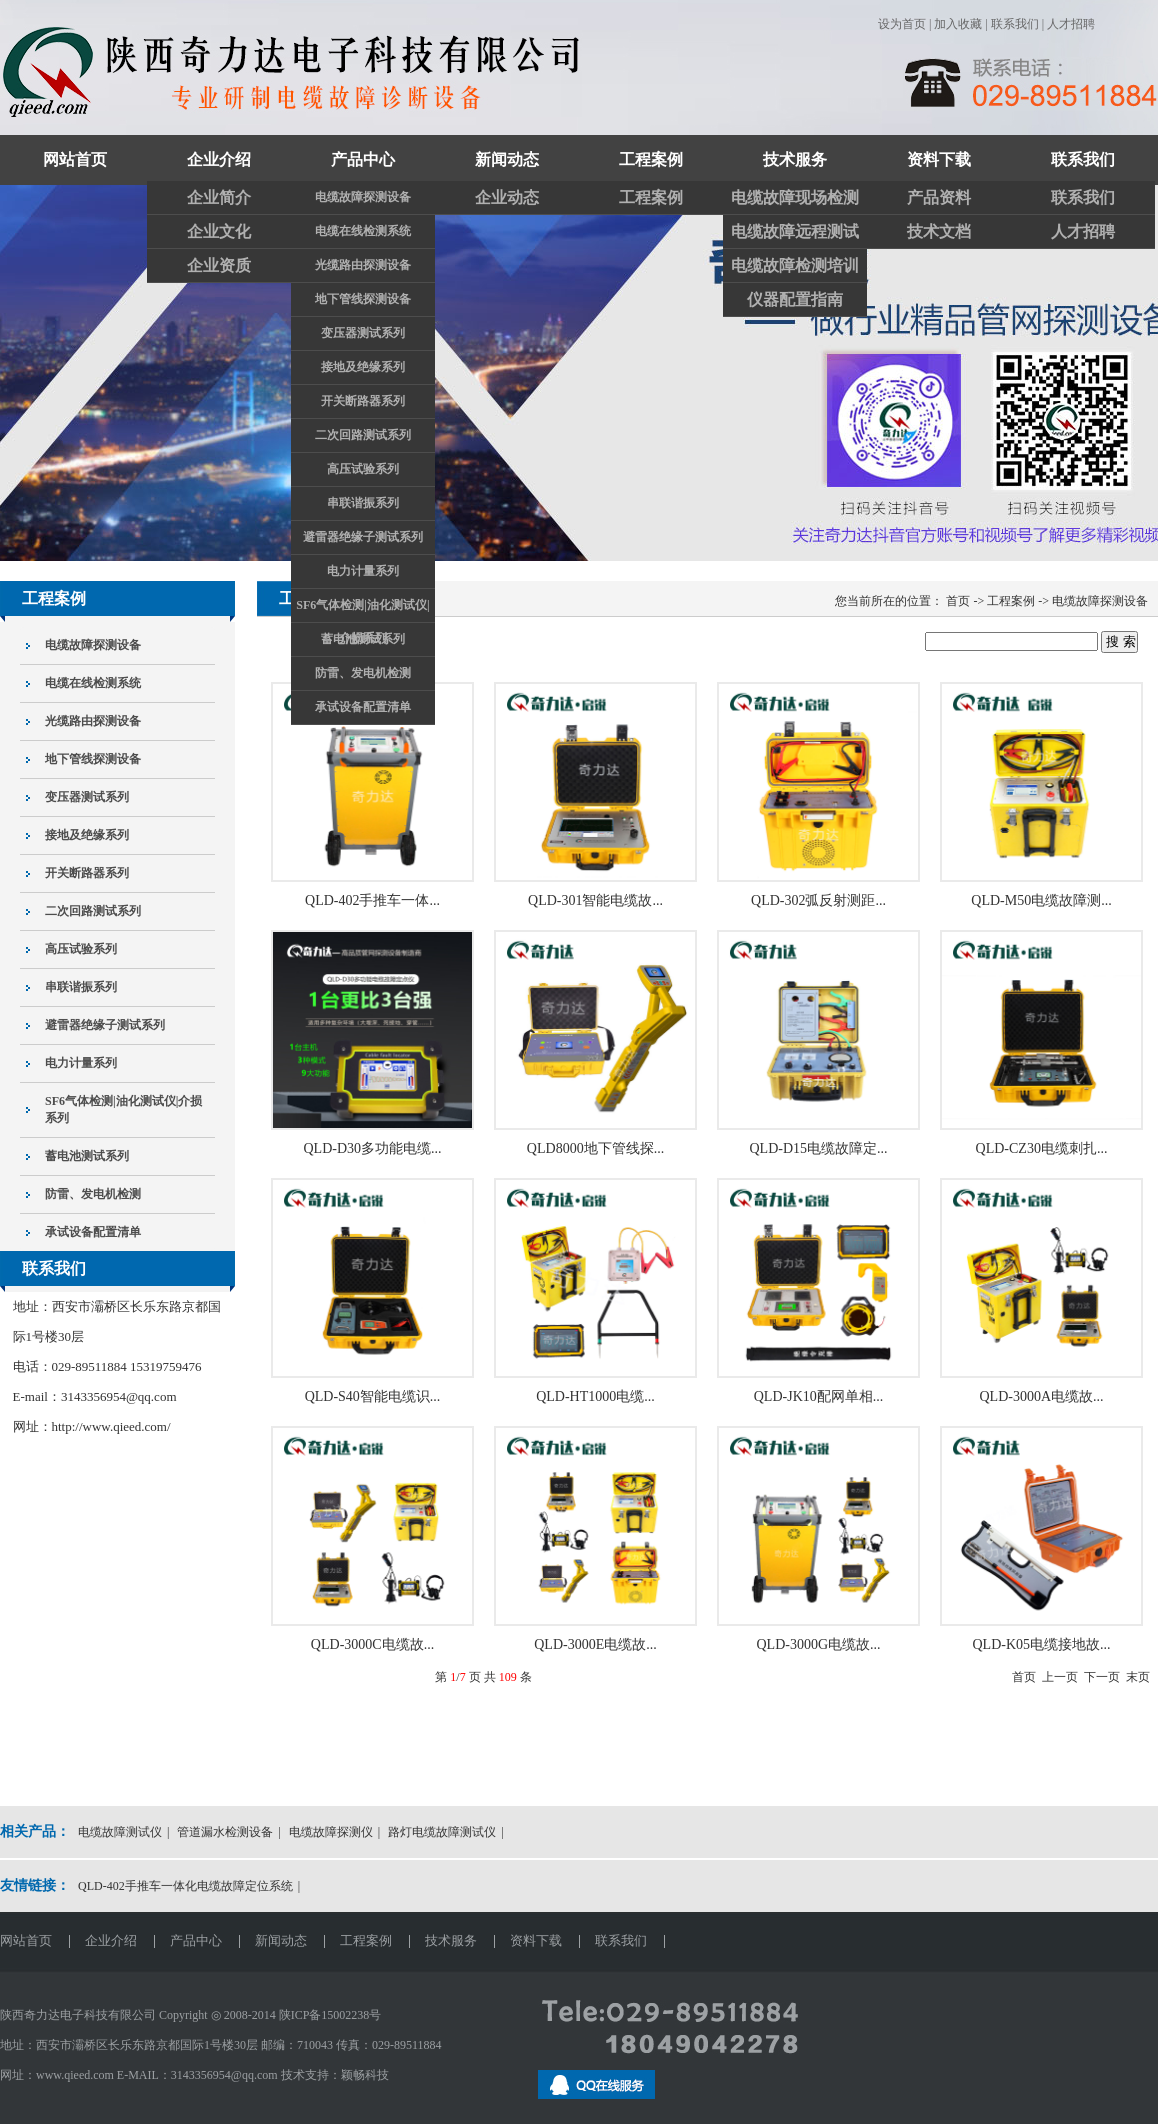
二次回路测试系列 (363, 435)
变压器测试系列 (363, 333)
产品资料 (939, 197)
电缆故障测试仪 (120, 1832)
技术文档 (939, 231)
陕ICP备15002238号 (330, 2015)
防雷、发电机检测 (363, 673)
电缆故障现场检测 (795, 197)
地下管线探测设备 (363, 299)
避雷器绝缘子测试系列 (363, 537)
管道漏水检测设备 (225, 1832)
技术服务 (795, 159)
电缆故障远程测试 (795, 231)
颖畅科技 (365, 2075)
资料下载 (939, 159)
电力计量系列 (363, 571)
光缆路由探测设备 (363, 265)
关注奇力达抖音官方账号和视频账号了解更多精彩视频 (579, 373)
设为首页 (902, 24)
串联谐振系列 (363, 503)
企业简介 (219, 197)
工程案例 (651, 159)
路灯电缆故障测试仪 (442, 1832)
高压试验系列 (363, 469)
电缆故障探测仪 (331, 1832)
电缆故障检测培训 (795, 265)
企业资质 (219, 265)
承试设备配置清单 (363, 707)
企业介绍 (219, 159)
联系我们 (1015, 24)
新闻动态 (507, 159)
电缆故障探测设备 (363, 197)
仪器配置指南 (795, 299)
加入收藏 (958, 24)
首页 (1024, 1677)
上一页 (1060, 1677)
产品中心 (363, 159)
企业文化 (219, 231)
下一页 (1102, 1677)
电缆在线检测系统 (363, 231)
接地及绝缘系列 (363, 367)
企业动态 (507, 197)
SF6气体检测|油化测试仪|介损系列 (362, 610)
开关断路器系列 (363, 401)
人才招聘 (1071, 24)
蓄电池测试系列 (363, 639)
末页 (1138, 1677)
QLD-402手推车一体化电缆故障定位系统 (185, 1886)
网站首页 (75, 159)
